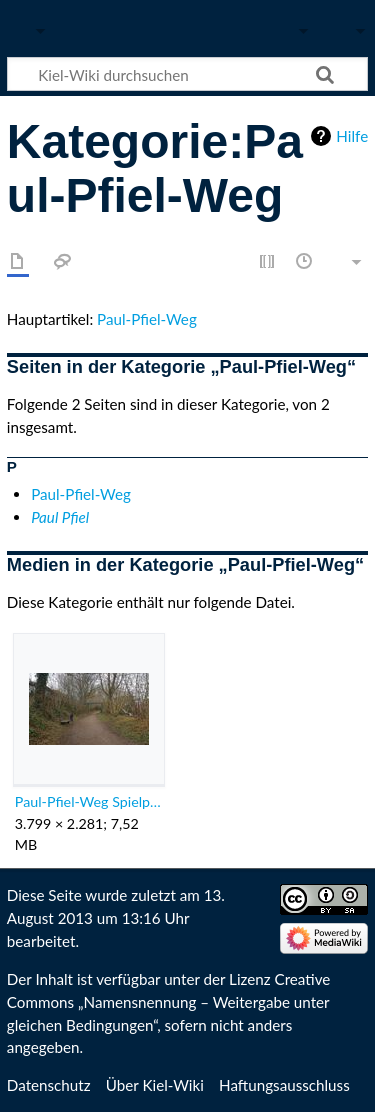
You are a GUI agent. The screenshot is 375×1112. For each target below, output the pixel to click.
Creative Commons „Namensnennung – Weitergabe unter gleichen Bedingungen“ (169, 1002)
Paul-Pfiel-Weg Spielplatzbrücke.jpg (88, 801)
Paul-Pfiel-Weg (147, 319)
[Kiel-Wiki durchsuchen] (187, 74)
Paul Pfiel (60, 517)
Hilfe (352, 136)
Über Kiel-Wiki (155, 1085)
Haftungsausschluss (284, 1085)
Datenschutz (49, 1085)
